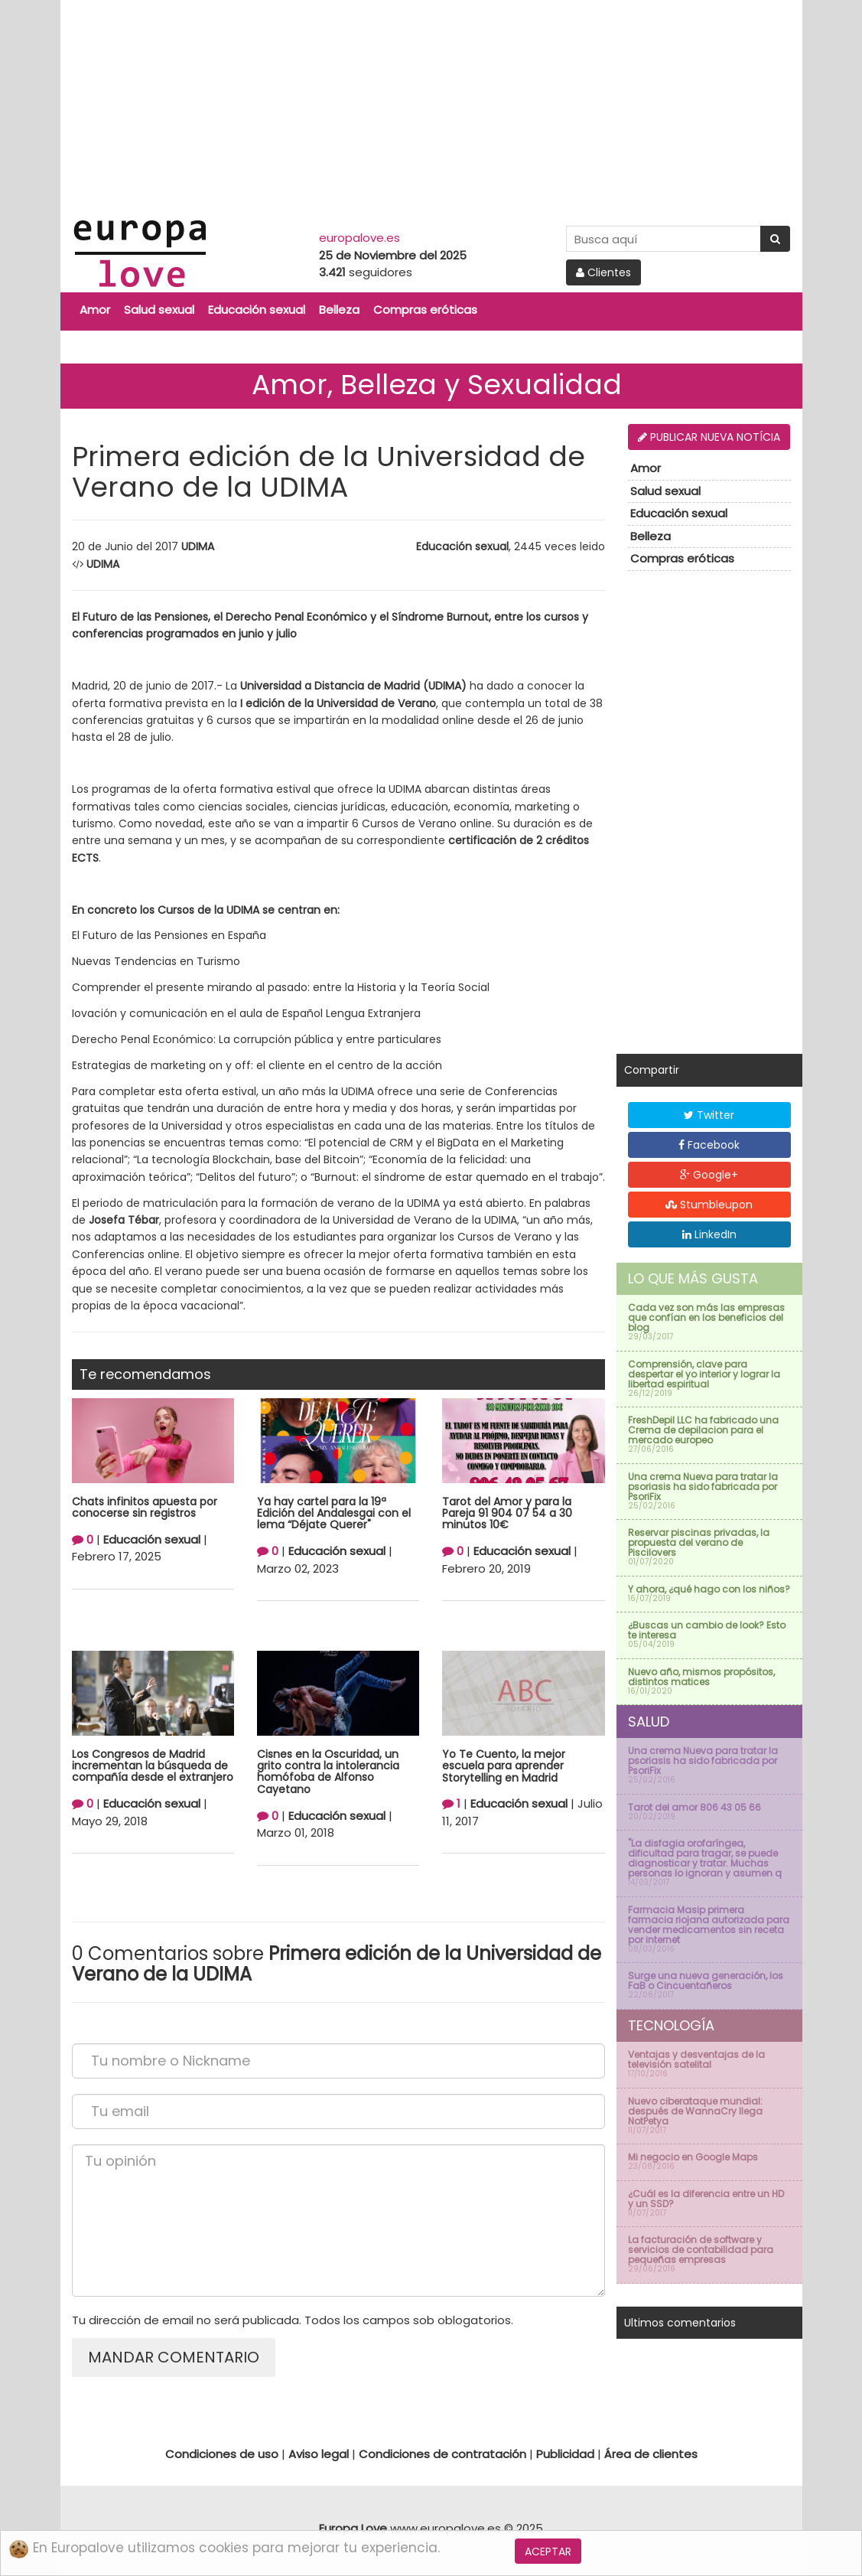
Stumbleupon (709, 1204)
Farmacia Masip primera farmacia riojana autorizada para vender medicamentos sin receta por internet (708, 1924)
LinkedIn (709, 1234)
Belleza (339, 310)
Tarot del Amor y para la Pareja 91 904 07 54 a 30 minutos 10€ (507, 1513)
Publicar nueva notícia (709, 437)
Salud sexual (159, 310)
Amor (95, 310)
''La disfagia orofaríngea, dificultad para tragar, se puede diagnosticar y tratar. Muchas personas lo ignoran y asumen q (705, 1858)
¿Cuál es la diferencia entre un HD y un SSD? (706, 2198)
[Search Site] (663, 239)
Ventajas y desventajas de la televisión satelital (696, 2059)
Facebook (709, 1145)
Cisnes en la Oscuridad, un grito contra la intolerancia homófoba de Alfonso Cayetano (328, 1771)
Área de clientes (651, 2454)
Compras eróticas (425, 310)
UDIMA (197, 546)
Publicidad (565, 2454)
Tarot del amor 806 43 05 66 (694, 1807)
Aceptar (548, 2551)
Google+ (709, 1174)
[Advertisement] (431, 107)
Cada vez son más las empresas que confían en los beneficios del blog (706, 1317)
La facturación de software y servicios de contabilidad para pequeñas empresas (700, 2249)
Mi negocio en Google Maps (693, 2157)
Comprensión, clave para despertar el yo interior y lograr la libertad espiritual (704, 1374)
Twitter (709, 1115)
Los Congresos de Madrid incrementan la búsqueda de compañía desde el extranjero (152, 1765)
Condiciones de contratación (442, 2454)
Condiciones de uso (221, 2454)
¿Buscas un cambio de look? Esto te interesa (707, 1630)
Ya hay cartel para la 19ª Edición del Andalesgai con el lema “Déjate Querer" (334, 1513)
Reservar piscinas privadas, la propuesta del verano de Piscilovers (698, 1542)
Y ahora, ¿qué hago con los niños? (709, 1589)
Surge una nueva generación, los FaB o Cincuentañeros (705, 1980)
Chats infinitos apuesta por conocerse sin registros (144, 1507)
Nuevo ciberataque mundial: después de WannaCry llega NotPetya (695, 2111)
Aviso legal (318, 2454)
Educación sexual (256, 310)
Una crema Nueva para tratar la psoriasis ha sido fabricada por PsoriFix (703, 1486)
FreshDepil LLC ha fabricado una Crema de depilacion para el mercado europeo (703, 1430)
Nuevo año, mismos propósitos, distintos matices (701, 1676)
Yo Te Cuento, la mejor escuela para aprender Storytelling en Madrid (503, 1765)
